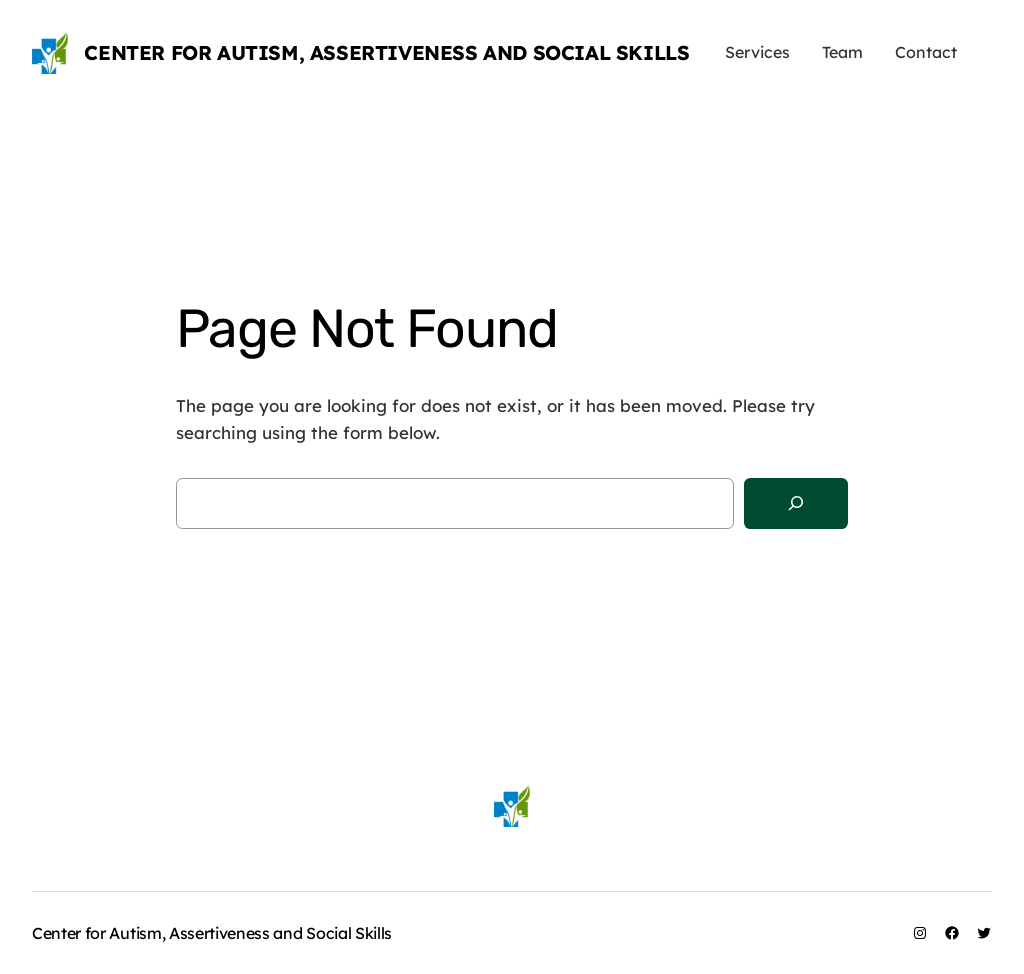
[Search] (796, 503)
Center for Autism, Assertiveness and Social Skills (386, 52)
